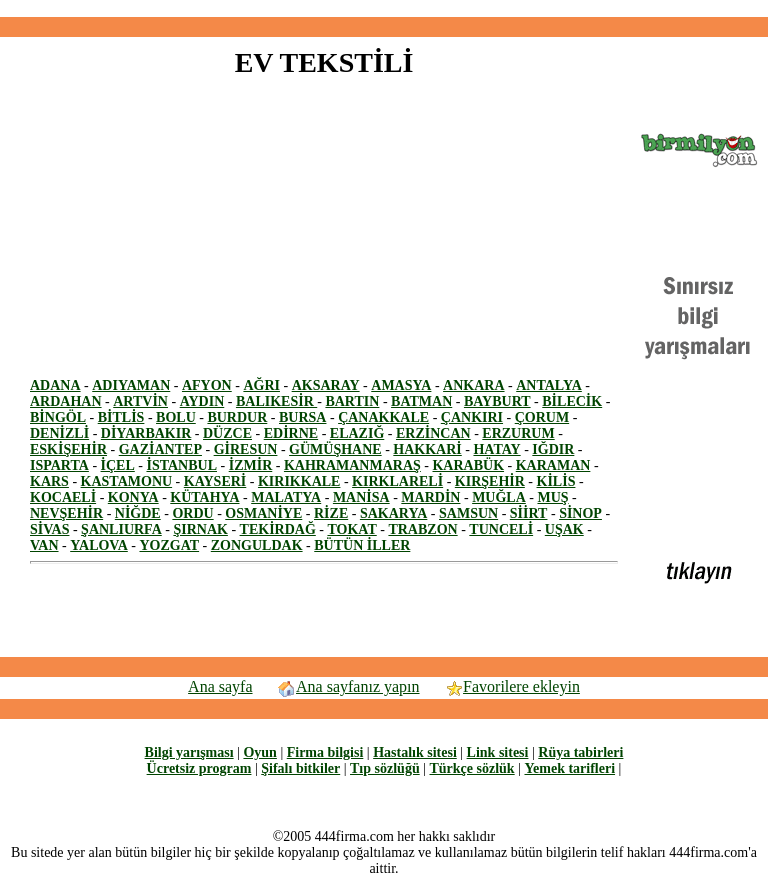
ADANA (55, 385)
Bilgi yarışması (189, 752)
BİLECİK (572, 401)
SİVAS (49, 529)
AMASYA (401, 385)
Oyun (259, 752)
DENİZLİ (59, 433)
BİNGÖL (58, 417)
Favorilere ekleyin (512, 686)
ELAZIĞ (357, 433)
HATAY (496, 449)
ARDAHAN (66, 401)
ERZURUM (518, 433)
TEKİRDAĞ (278, 529)
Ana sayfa (220, 686)
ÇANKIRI (472, 417)
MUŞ (552, 497)
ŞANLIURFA (121, 529)
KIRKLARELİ (397, 481)
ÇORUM (542, 417)
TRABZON (422, 529)
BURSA (302, 417)
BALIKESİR (276, 401)
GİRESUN (246, 449)
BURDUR (237, 417)
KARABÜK (468, 465)
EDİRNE (291, 433)
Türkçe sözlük (471, 768)
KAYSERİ (215, 481)
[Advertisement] (384, 8)
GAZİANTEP (160, 449)
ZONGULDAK (257, 545)
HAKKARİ (427, 449)
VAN (44, 545)
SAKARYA (393, 513)
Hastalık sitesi (415, 752)
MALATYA (286, 497)
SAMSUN (468, 513)
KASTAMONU (127, 481)
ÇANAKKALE (383, 417)
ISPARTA (59, 465)
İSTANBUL (181, 465)
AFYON (207, 385)
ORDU (192, 513)
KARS (49, 481)
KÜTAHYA (204, 497)
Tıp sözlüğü (385, 768)
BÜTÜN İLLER (362, 545)
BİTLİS (121, 417)
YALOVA (99, 545)
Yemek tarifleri (569, 768)
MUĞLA (499, 497)
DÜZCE (227, 433)
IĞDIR (553, 449)
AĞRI (261, 385)
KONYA (133, 497)
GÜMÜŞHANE (335, 449)
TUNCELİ (501, 529)
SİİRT (529, 513)
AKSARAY (326, 385)
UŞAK (564, 529)
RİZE (331, 513)
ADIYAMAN (131, 385)
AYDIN (202, 401)
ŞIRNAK (200, 529)
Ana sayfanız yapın (348, 686)
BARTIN (352, 401)
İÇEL (118, 465)
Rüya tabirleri (580, 752)
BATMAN (421, 401)
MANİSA (361, 497)
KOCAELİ (63, 497)
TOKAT (351, 529)
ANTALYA (549, 385)
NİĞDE (138, 513)
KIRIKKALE (299, 481)
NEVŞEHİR (66, 513)
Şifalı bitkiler (300, 768)
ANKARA (473, 385)
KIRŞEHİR (490, 481)
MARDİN (430, 497)
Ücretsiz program (199, 768)
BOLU (176, 417)
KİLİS (556, 481)
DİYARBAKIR (146, 433)
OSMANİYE (263, 513)
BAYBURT (497, 401)
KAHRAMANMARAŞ (352, 465)
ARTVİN (140, 401)
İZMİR (251, 465)
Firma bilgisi (325, 752)
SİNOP (580, 513)
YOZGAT (169, 545)
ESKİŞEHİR (68, 449)
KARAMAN (553, 465)
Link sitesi (498, 752)
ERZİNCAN (433, 433)
